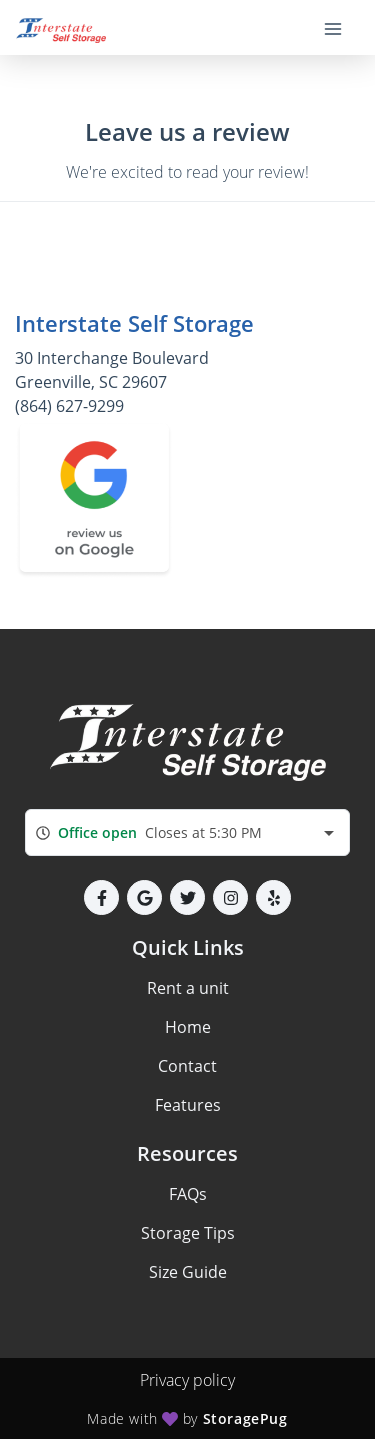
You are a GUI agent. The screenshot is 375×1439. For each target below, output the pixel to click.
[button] (101, 897)
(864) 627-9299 (69, 406)
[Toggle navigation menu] (341, 28)
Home (188, 1027)
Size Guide (188, 1272)
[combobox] (187, 832)
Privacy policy (187, 1380)
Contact (187, 1066)
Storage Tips (188, 1233)
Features (188, 1105)
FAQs (188, 1194)
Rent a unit (188, 988)
